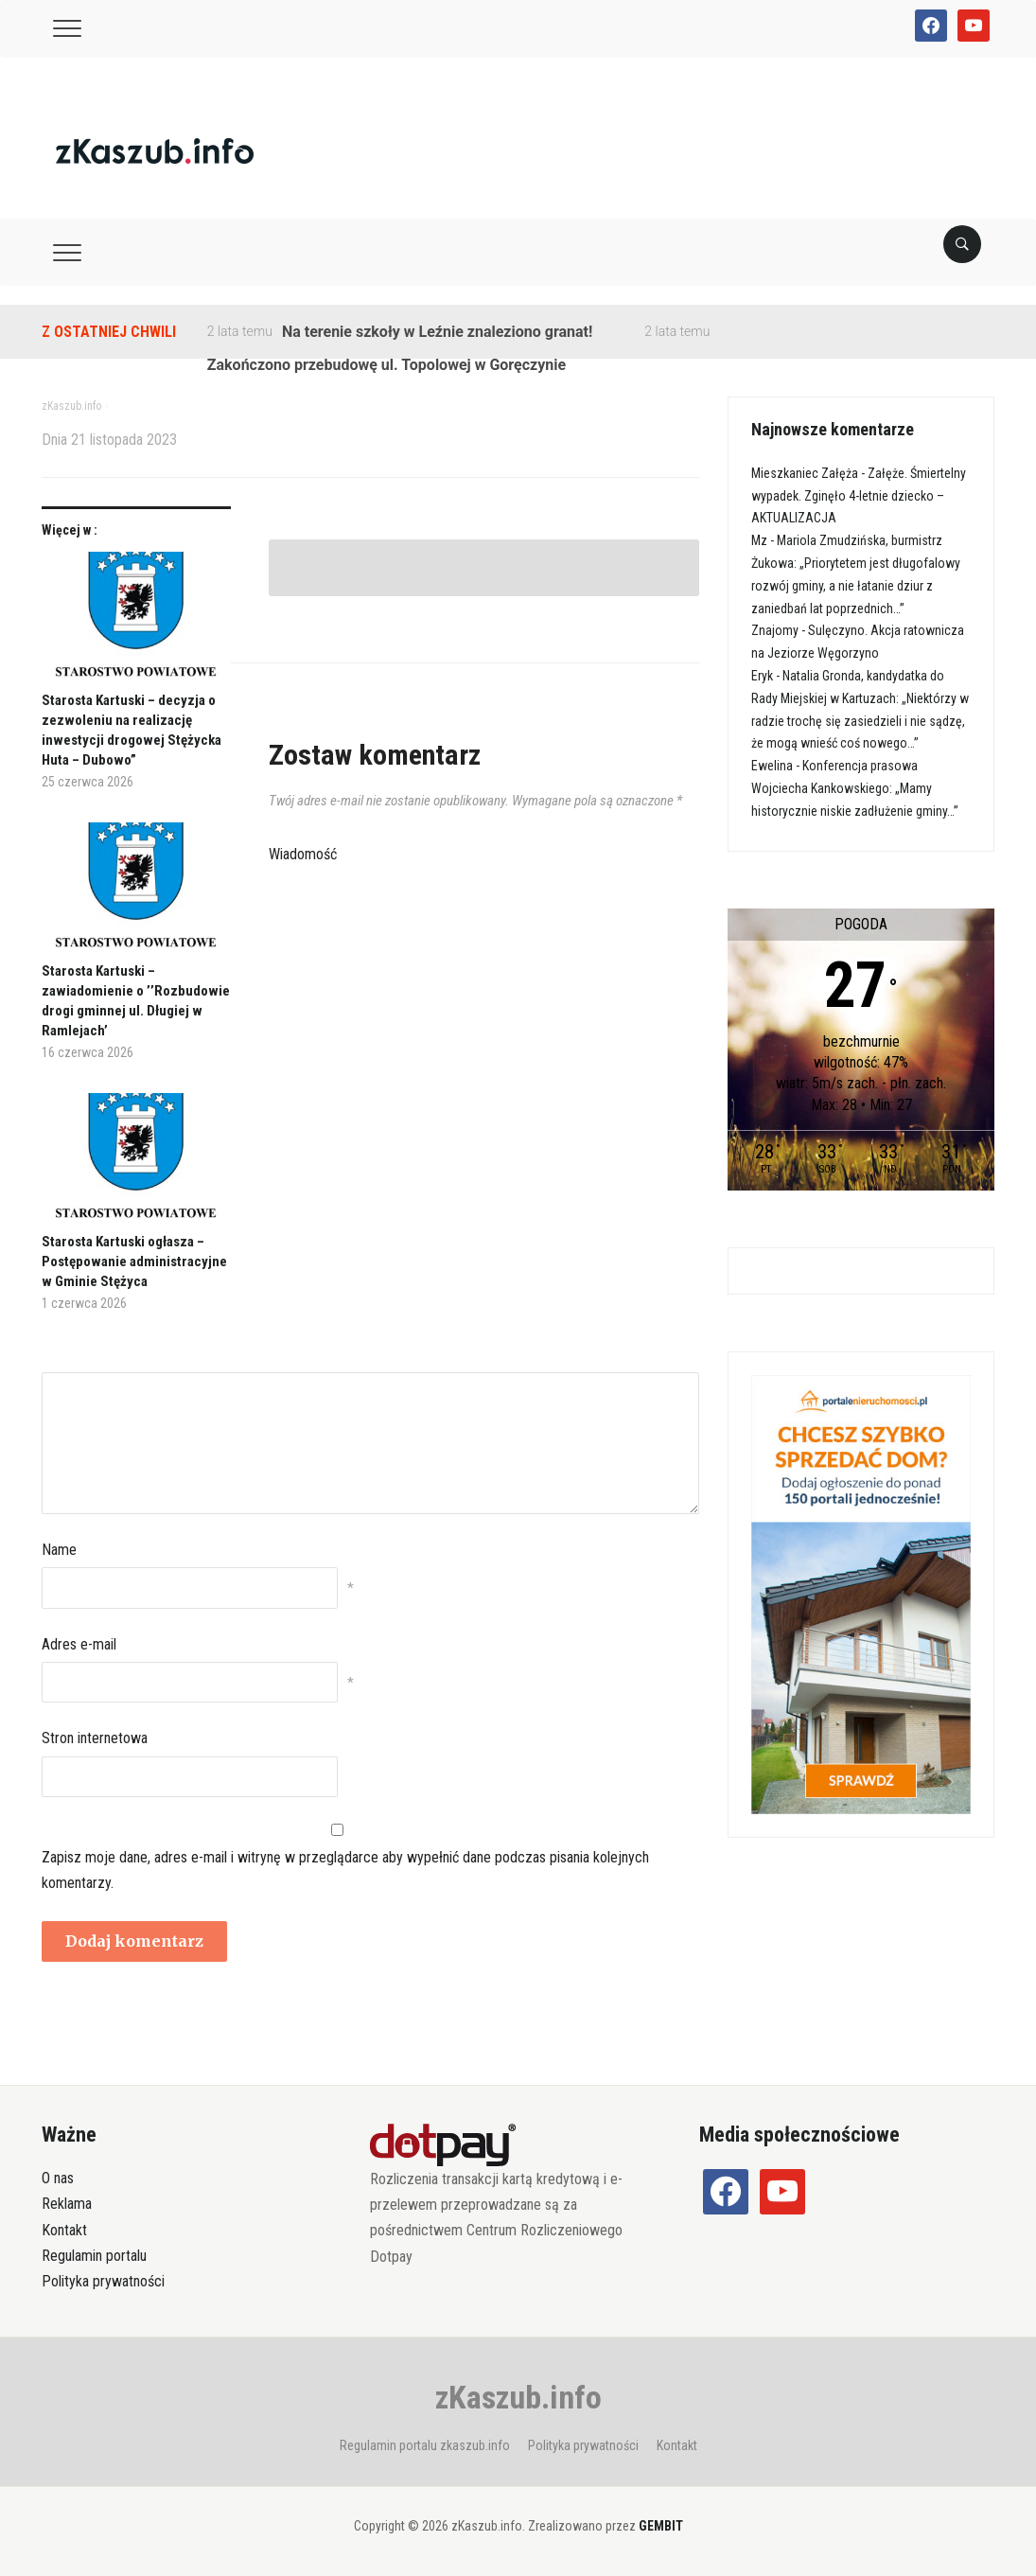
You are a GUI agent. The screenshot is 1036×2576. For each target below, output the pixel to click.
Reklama (67, 2204)
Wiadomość (303, 854)
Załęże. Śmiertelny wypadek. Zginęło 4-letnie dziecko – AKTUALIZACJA (858, 496)
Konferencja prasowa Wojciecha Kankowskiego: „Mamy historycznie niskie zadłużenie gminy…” (854, 788)
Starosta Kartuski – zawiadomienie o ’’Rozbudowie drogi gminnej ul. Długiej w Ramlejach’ (136, 1000)
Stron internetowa (95, 1738)
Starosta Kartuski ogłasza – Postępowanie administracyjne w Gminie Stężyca (134, 1261)
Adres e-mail (79, 1644)
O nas (58, 2178)
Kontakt (64, 2230)
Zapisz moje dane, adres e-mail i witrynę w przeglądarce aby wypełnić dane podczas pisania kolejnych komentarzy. (345, 1870)
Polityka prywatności (103, 2281)
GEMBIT (661, 2525)
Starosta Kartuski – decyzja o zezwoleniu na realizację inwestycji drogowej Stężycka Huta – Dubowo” (131, 730)
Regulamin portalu (94, 2256)
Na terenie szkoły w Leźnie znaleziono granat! (437, 332)
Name (59, 1550)
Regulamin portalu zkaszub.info (425, 2445)
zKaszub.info (518, 2397)
